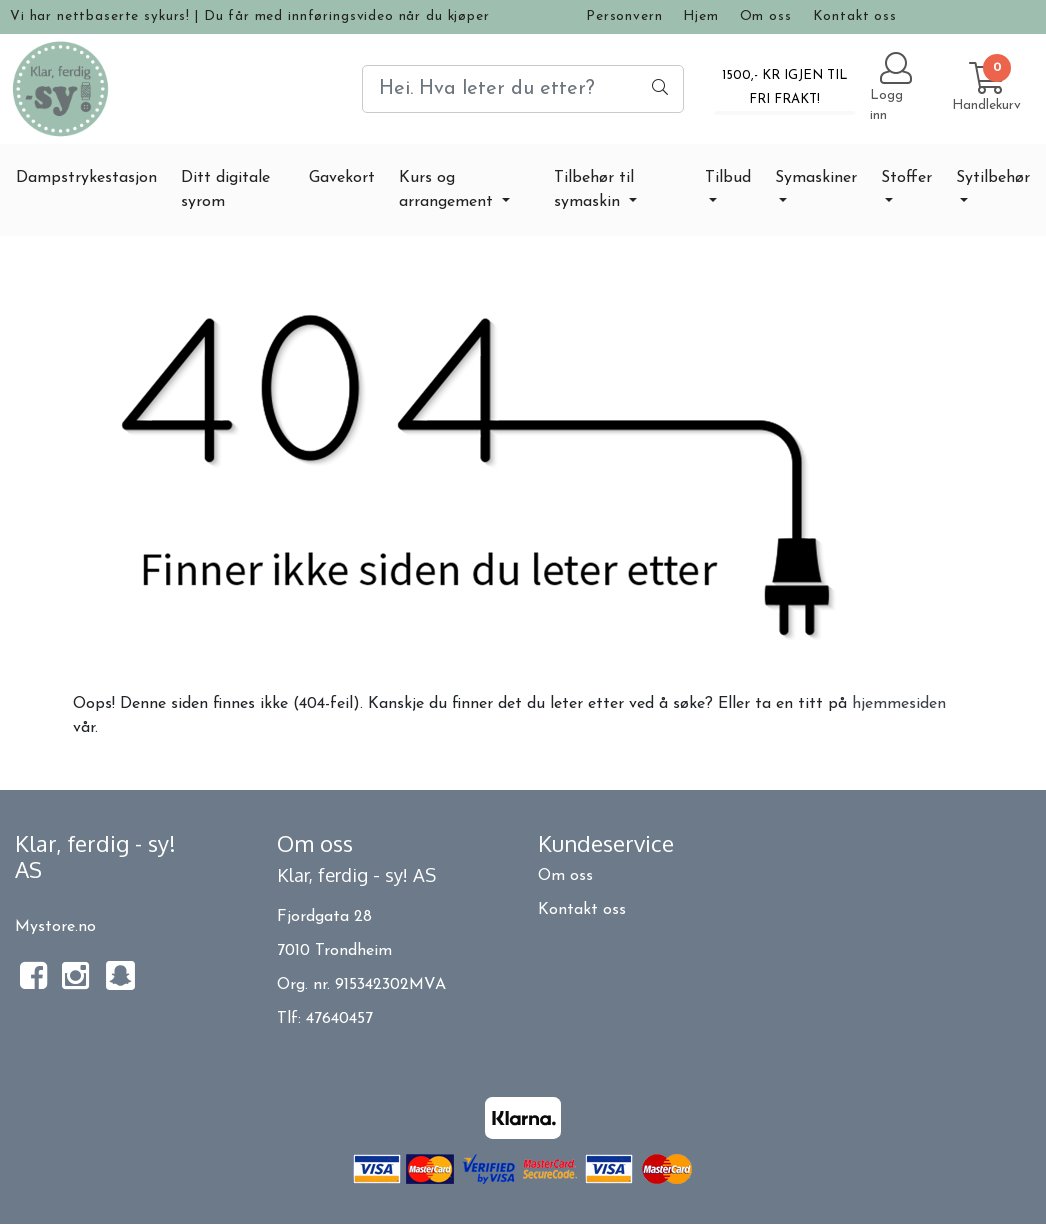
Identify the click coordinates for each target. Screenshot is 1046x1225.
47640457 (339, 1019)
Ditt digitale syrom (225, 190)
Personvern (624, 16)
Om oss (766, 16)
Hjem (700, 16)
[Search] (523, 89)
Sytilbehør (993, 178)
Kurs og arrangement (448, 190)
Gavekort (342, 178)
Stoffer (906, 178)
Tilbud (728, 178)
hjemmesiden (899, 704)
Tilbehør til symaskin (594, 190)
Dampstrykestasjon (86, 178)
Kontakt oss (855, 16)
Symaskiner (816, 178)
